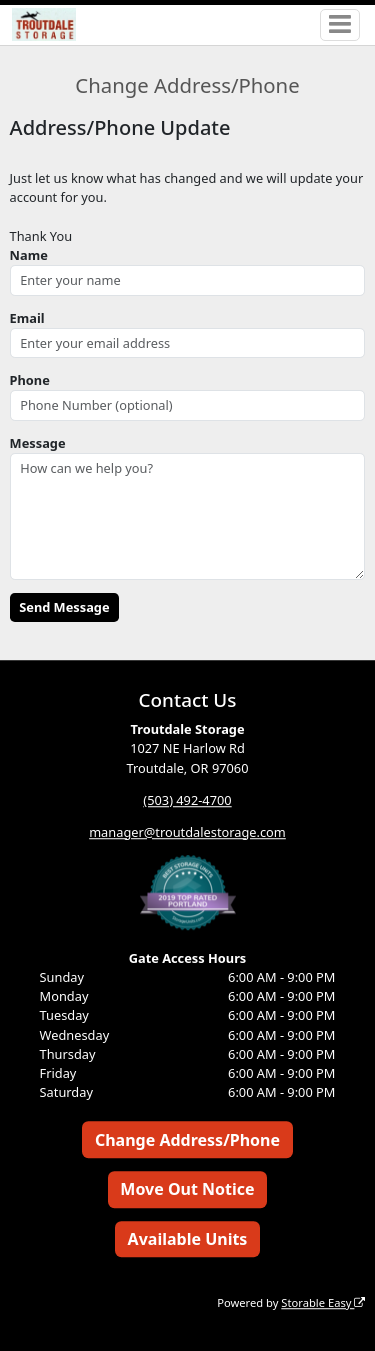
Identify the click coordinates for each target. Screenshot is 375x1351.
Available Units (188, 1239)
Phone (30, 380)
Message (38, 443)
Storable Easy (323, 1302)
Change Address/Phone (187, 1140)
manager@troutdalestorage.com (187, 832)
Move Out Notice (187, 1190)
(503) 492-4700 (187, 800)
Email (27, 318)
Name (29, 255)
